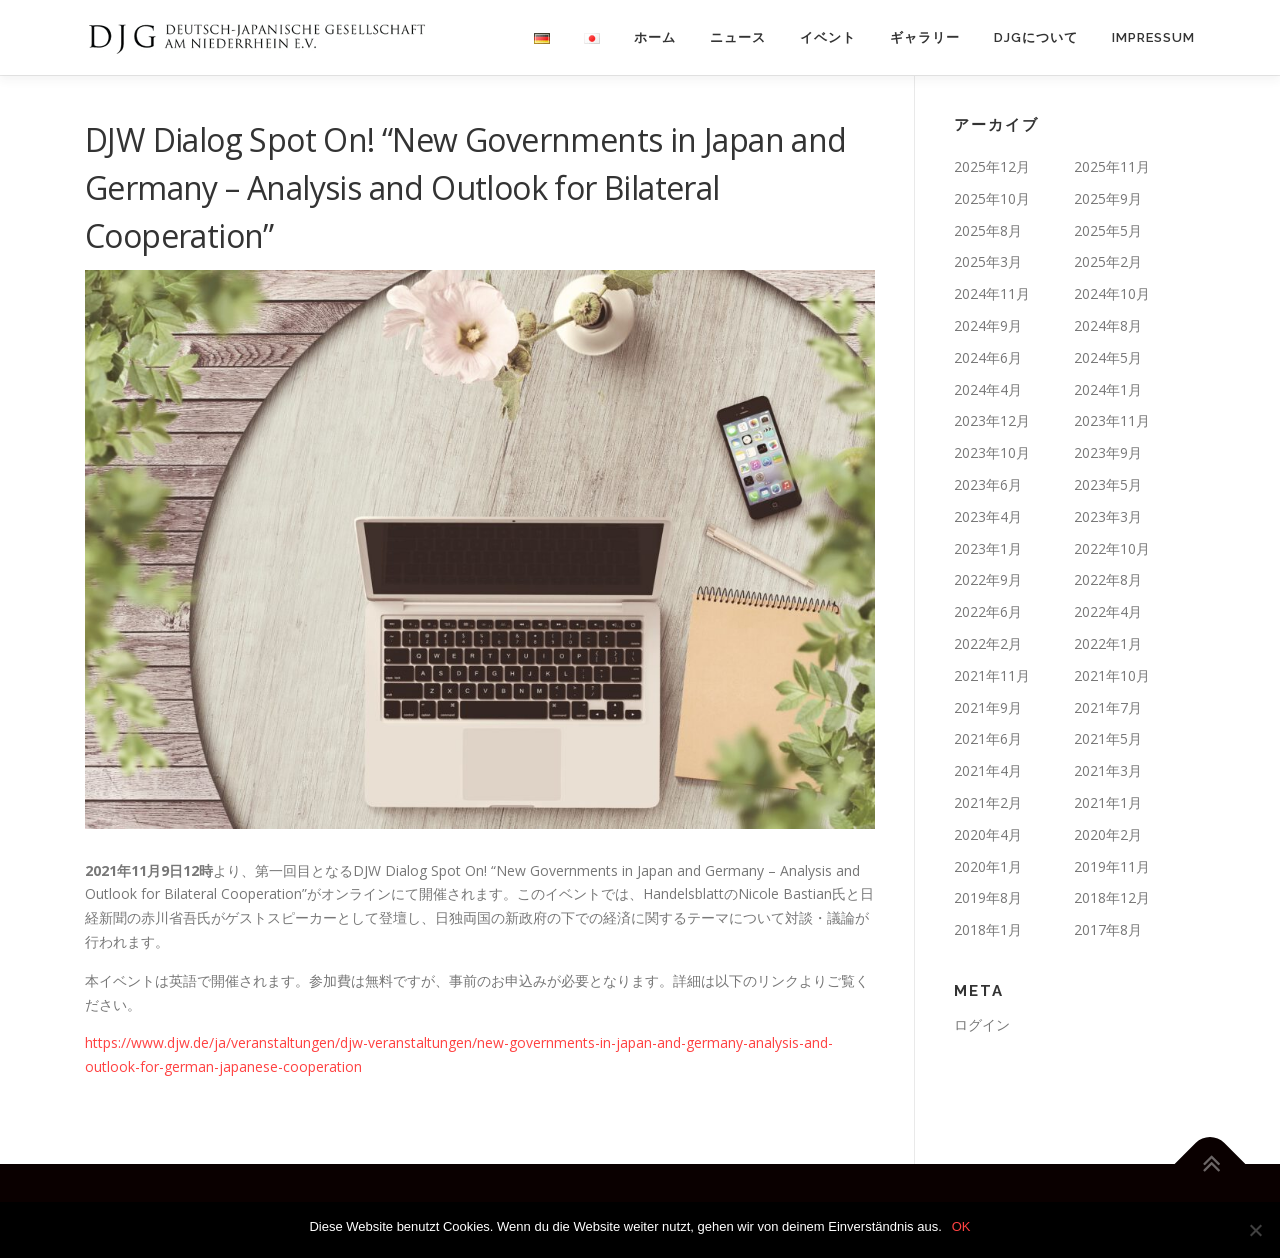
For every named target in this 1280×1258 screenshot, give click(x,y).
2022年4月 (1108, 611)
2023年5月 (1108, 484)
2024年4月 (988, 389)
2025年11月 (1112, 166)
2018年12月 (1112, 897)
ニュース (738, 37)
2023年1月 (988, 548)
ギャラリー (925, 37)
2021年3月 (1108, 770)
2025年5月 (1108, 230)
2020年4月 (988, 834)
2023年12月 (992, 420)
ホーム (655, 37)
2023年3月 (1108, 516)
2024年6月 (988, 357)
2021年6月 (988, 738)
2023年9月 (1108, 452)
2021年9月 (988, 707)
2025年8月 (988, 230)
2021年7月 (1108, 707)
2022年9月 (988, 579)
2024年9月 (988, 325)
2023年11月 (1112, 420)
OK (961, 1226)
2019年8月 (988, 897)
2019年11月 (1112, 866)
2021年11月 (992, 675)
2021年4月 (988, 770)
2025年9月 (1108, 198)
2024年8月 (1108, 325)
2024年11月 (992, 293)
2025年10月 (992, 198)
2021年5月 (1108, 738)
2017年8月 (1108, 929)
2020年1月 (988, 866)
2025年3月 (988, 261)
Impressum (1153, 37)
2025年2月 (1108, 261)
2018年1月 (988, 929)
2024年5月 (1108, 357)
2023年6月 (988, 484)
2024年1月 (1108, 389)
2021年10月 (1112, 675)
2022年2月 (988, 643)
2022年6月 (988, 611)
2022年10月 (1112, 548)
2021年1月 (1108, 802)
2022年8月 (1108, 579)
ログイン (982, 1024)
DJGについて (1036, 37)
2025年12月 (992, 166)
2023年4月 (988, 516)
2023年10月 (992, 452)
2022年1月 (1108, 643)
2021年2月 (988, 802)
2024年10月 (1112, 293)
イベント (828, 37)
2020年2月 (1108, 834)
